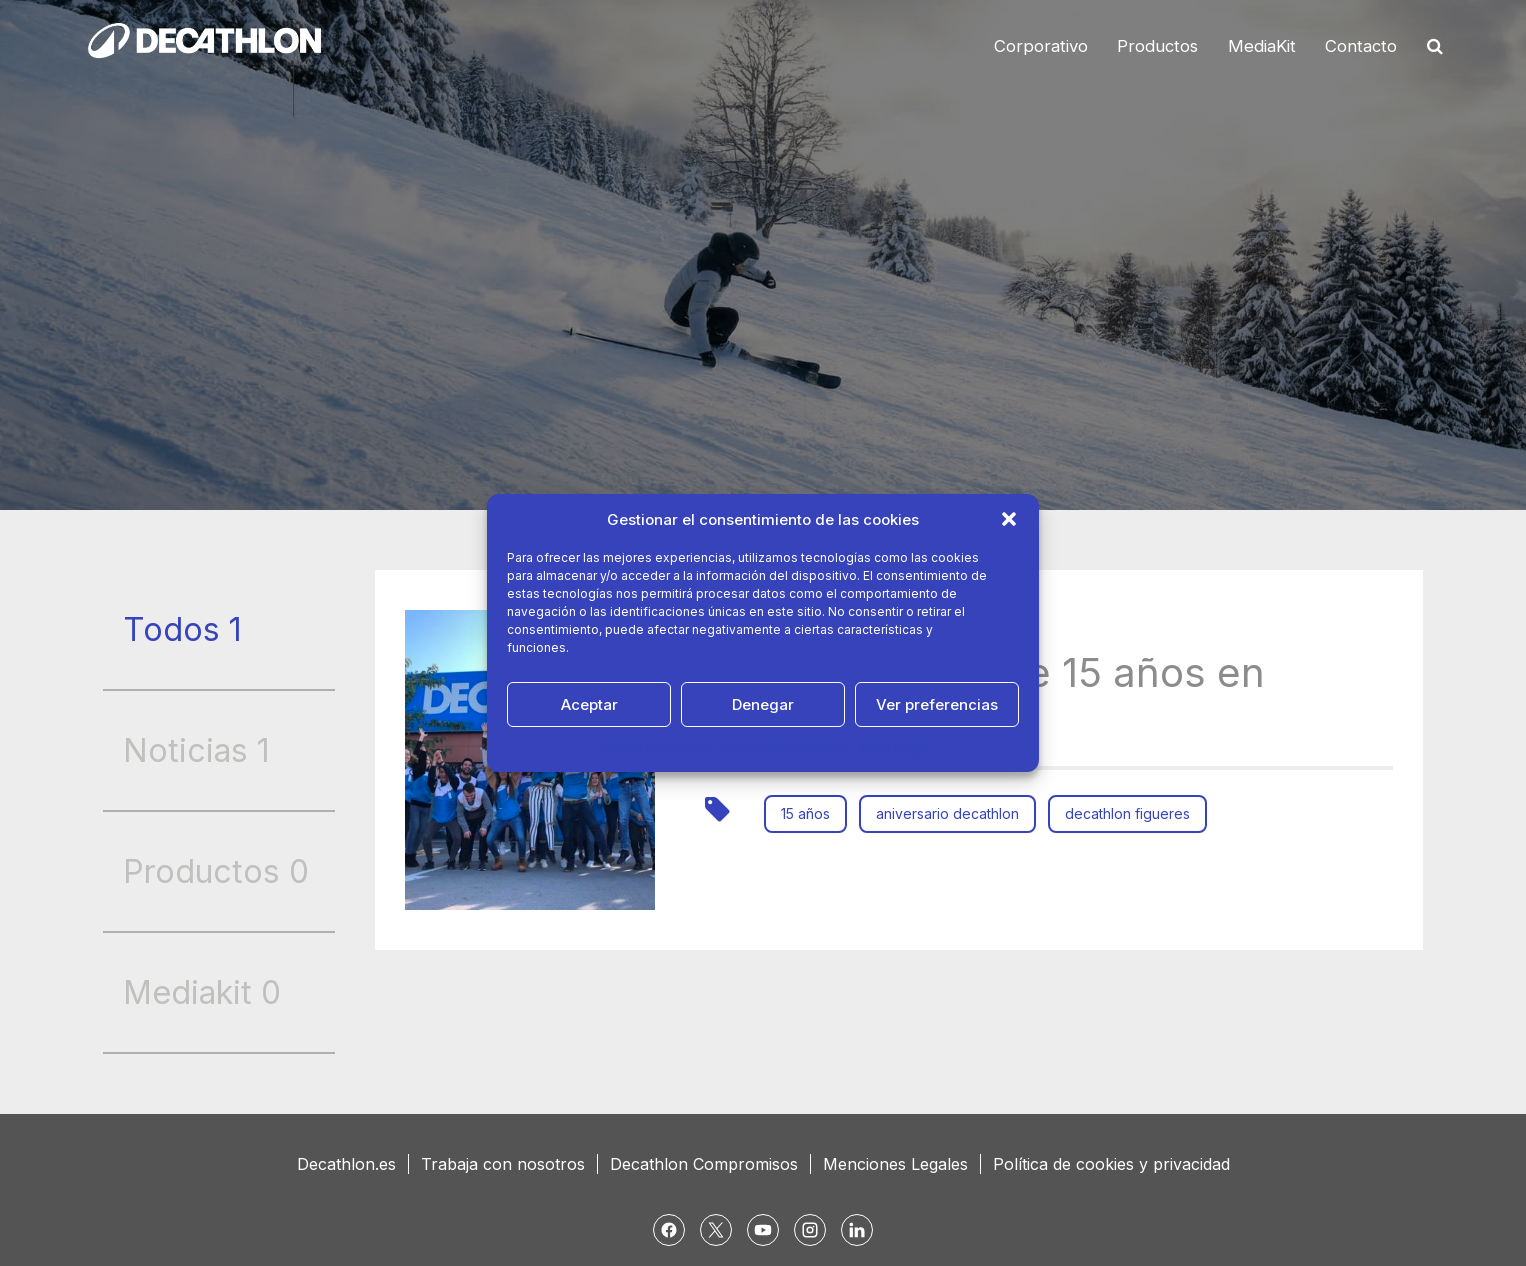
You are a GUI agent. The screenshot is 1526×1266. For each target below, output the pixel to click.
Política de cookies (655, 748)
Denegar (763, 704)
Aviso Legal (893, 748)
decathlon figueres (1127, 813)
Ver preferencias (937, 704)
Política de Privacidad (785, 748)
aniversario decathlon (947, 813)
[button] (1009, 519)
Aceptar (589, 704)
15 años (805, 813)
